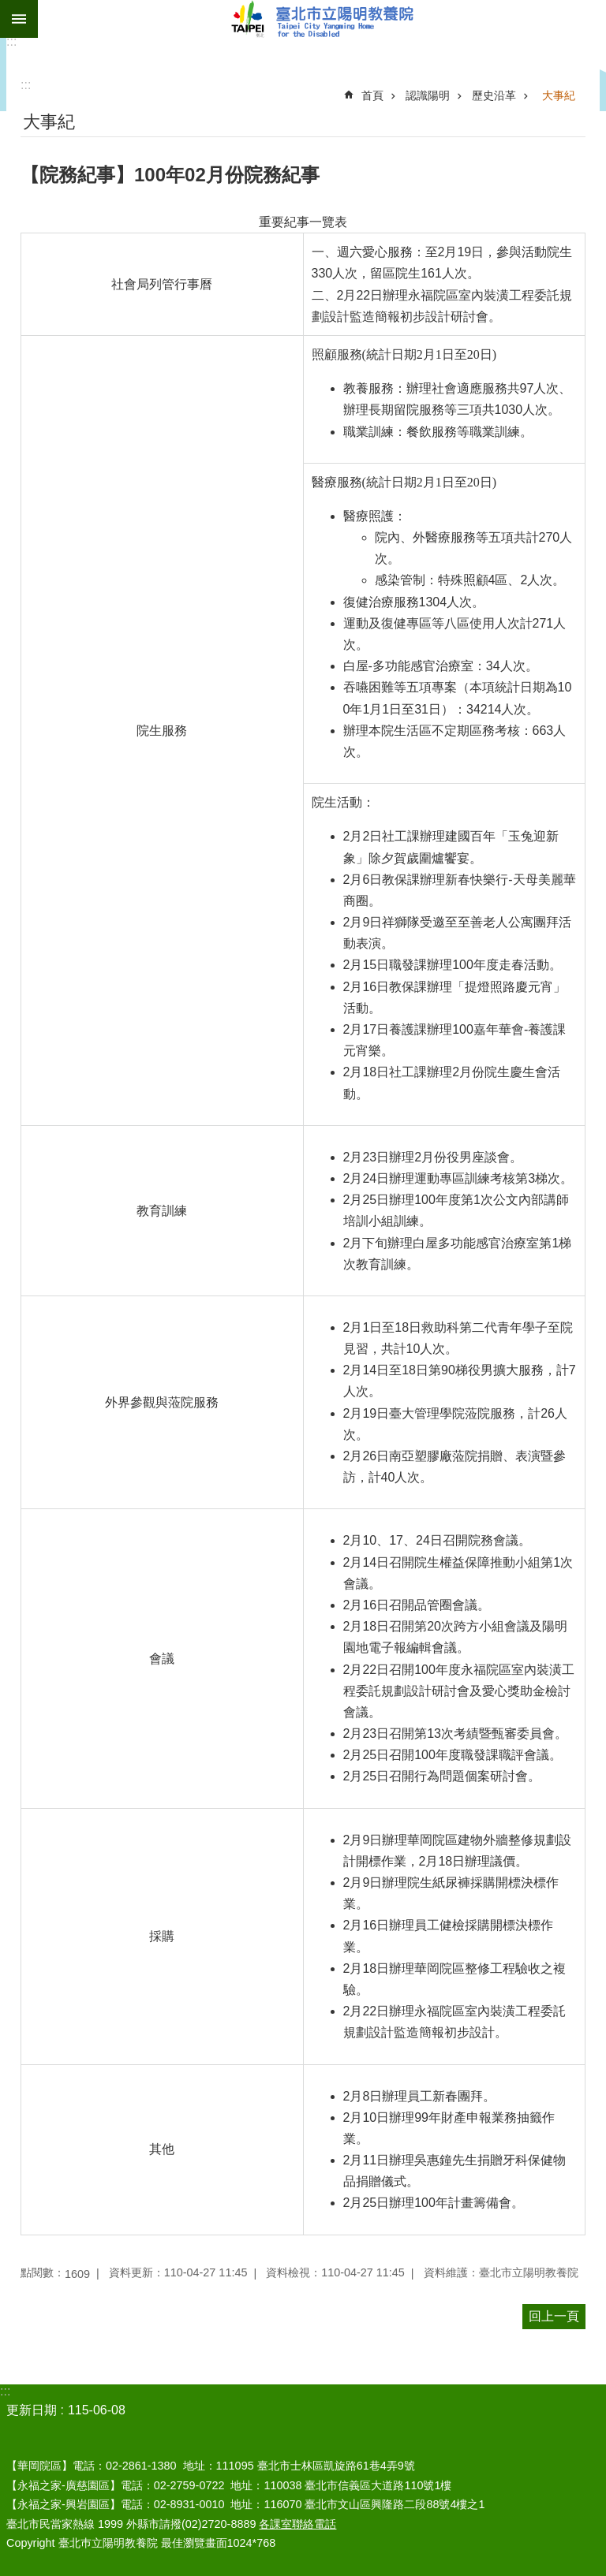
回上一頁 (554, 2316)
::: (11, 41)
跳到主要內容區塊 (8, 8)
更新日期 (31, 2410)
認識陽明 (428, 95)
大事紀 (558, 95)
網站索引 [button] (19, 19)
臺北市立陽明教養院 (322, 19)
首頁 (372, 95)
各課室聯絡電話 (297, 2524)
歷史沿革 (494, 95)
